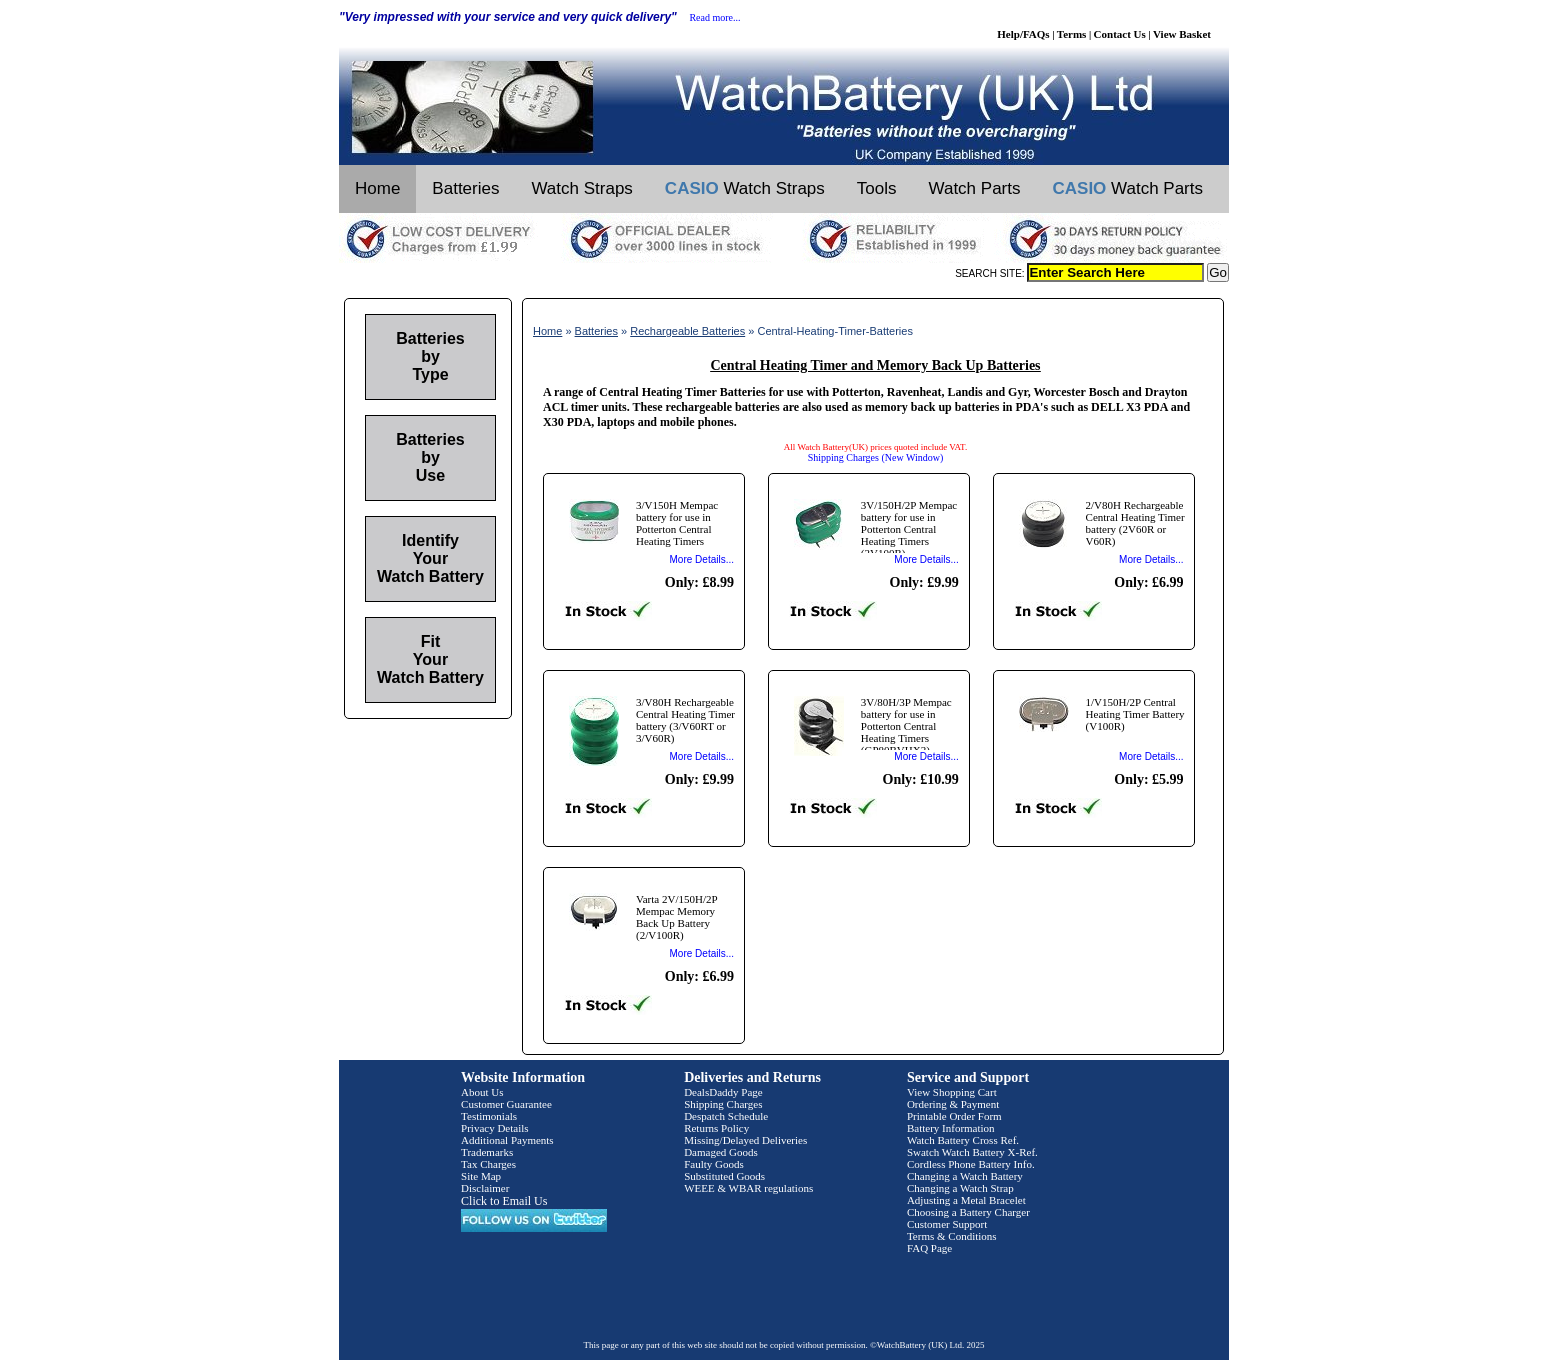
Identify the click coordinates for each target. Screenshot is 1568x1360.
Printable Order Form (954, 1116)
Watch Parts (975, 188)
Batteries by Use (430, 457)
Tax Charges (488, 1164)
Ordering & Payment (953, 1104)
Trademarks (487, 1152)
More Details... (702, 559)
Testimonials (489, 1116)
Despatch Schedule (726, 1116)
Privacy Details (495, 1128)
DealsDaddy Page (723, 1092)
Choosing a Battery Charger (968, 1212)
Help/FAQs (1023, 34)
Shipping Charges (723, 1104)
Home (377, 188)
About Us (482, 1092)
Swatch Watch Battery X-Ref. (972, 1152)
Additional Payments (507, 1140)
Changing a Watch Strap (960, 1188)
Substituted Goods (724, 1176)
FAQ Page (929, 1248)
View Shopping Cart (952, 1092)
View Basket (1182, 34)
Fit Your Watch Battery (430, 659)
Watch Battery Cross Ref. (963, 1140)
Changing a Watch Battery (965, 1176)
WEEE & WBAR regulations (748, 1188)
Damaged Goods (721, 1152)
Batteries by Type (430, 356)
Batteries (465, 188)
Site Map (481, 1176)
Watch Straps (581, 188)
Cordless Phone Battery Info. (971, 1164)
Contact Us (1120, 34)
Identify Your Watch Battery (430, 558)
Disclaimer (485, 1188)
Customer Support (947, 1224)
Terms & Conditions (952, 1236)
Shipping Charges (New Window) (876, 457)
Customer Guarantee (506, 1104)
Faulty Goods (714, 1164)
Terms (1072, 34)
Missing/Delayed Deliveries (745, 1140)
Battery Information (951, 1128)
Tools (877, 188)
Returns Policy (716, 1128)
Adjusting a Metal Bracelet (966, 1200)
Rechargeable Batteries (687, 331)
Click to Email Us (504, 1201)
